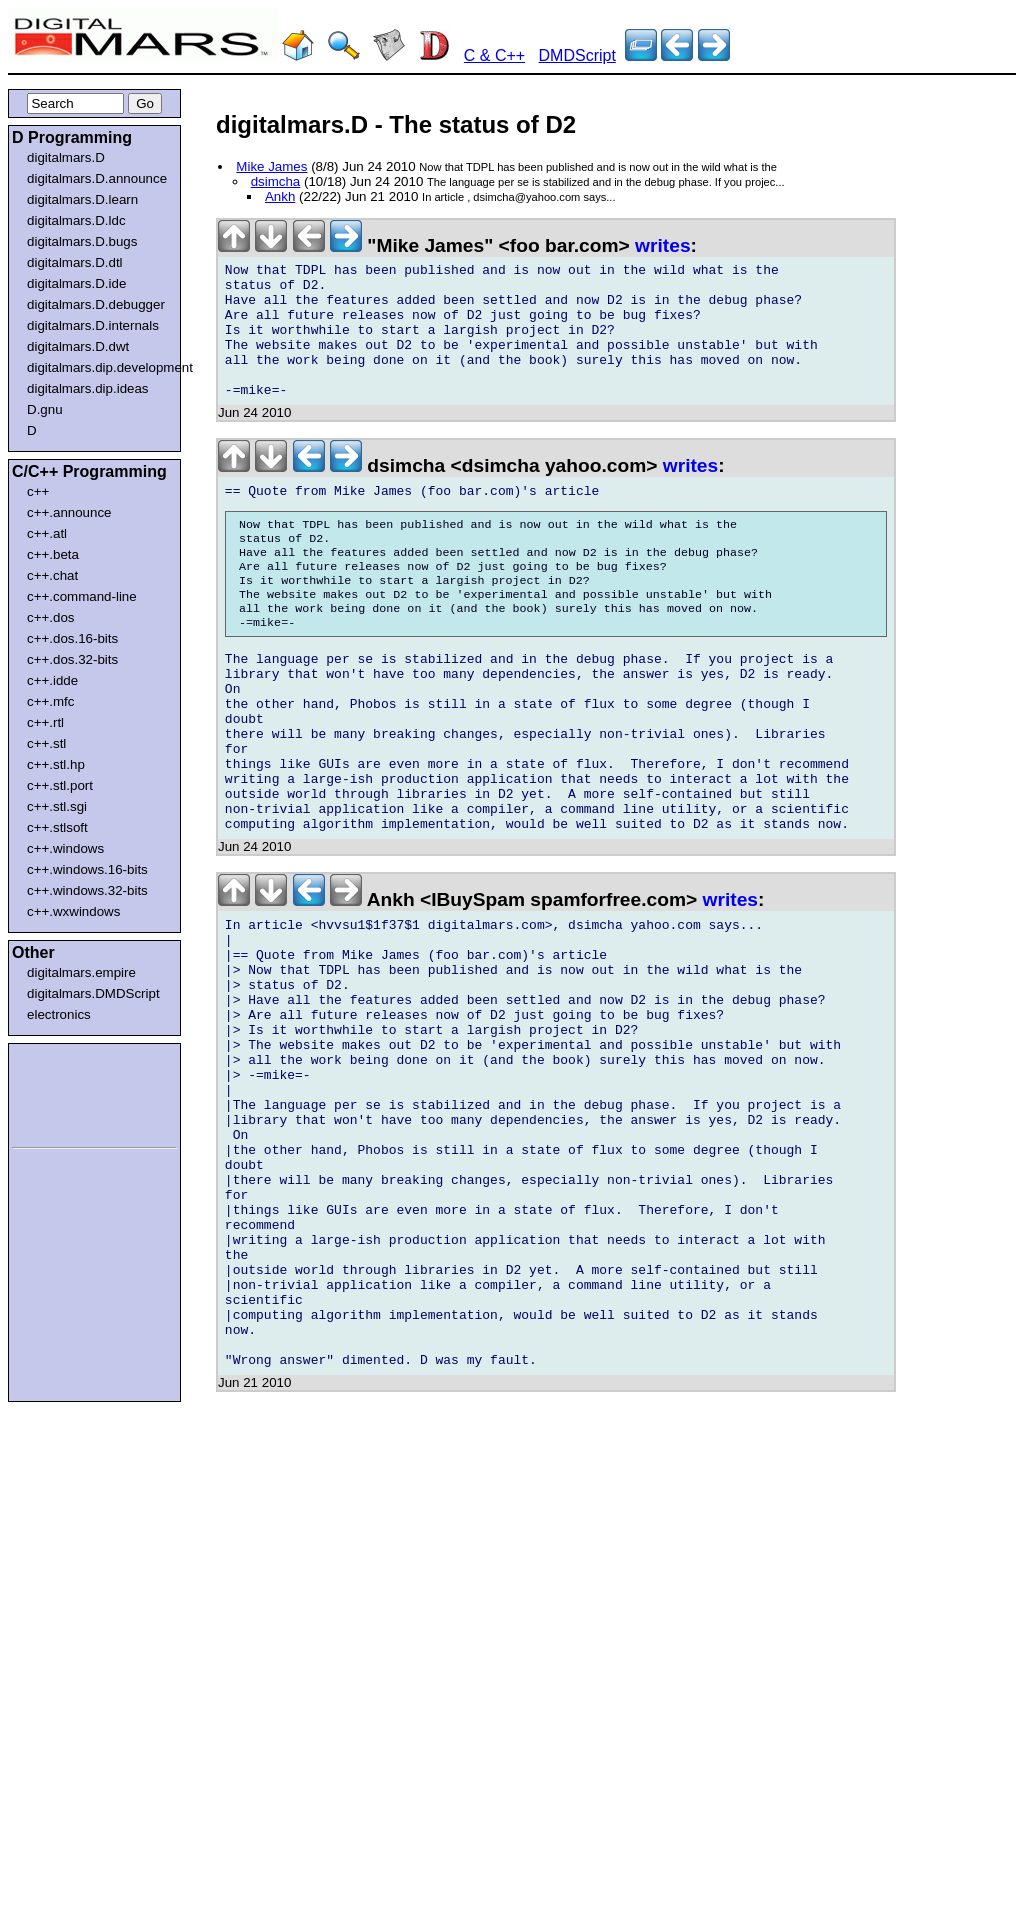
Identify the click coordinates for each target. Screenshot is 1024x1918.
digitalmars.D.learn (82, 199)
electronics (59, 1014)
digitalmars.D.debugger (96, 304)
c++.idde (52, 680)
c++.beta (53, 554)
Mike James (271, 166)
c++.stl (46, 743)
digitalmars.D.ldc (76, 220)
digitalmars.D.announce (97, 178)
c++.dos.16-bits (72, 638)
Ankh (280, 196)
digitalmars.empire (81, 972)
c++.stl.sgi (57, 806)
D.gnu (45, 409)
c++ (38, 491)
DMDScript (577, 55)
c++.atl (47, 533)
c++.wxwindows (73, 911)
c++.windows (65, 848)
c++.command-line (82, 596)
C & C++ (494, 55)
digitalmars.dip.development (98, 367)
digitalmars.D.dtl (75, 262)
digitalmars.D (66, 157)
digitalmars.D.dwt (78, 346)
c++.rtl (45, 722)
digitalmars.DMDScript (93, 993)
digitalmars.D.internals (93, 325)
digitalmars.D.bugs (82, 241)
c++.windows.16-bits (87, 869)
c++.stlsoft (57, 827)
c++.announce (69, 512)
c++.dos (50, 617)
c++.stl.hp (56, 764)
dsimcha (276, 181)
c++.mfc (50, 701)
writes (662, 245)
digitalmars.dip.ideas (88, 388)
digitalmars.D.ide (76, 283)
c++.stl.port (60, 785)
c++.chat (52, 575)
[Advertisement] (72, 1092)
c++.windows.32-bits (87, 890)
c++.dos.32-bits (72, 659)
